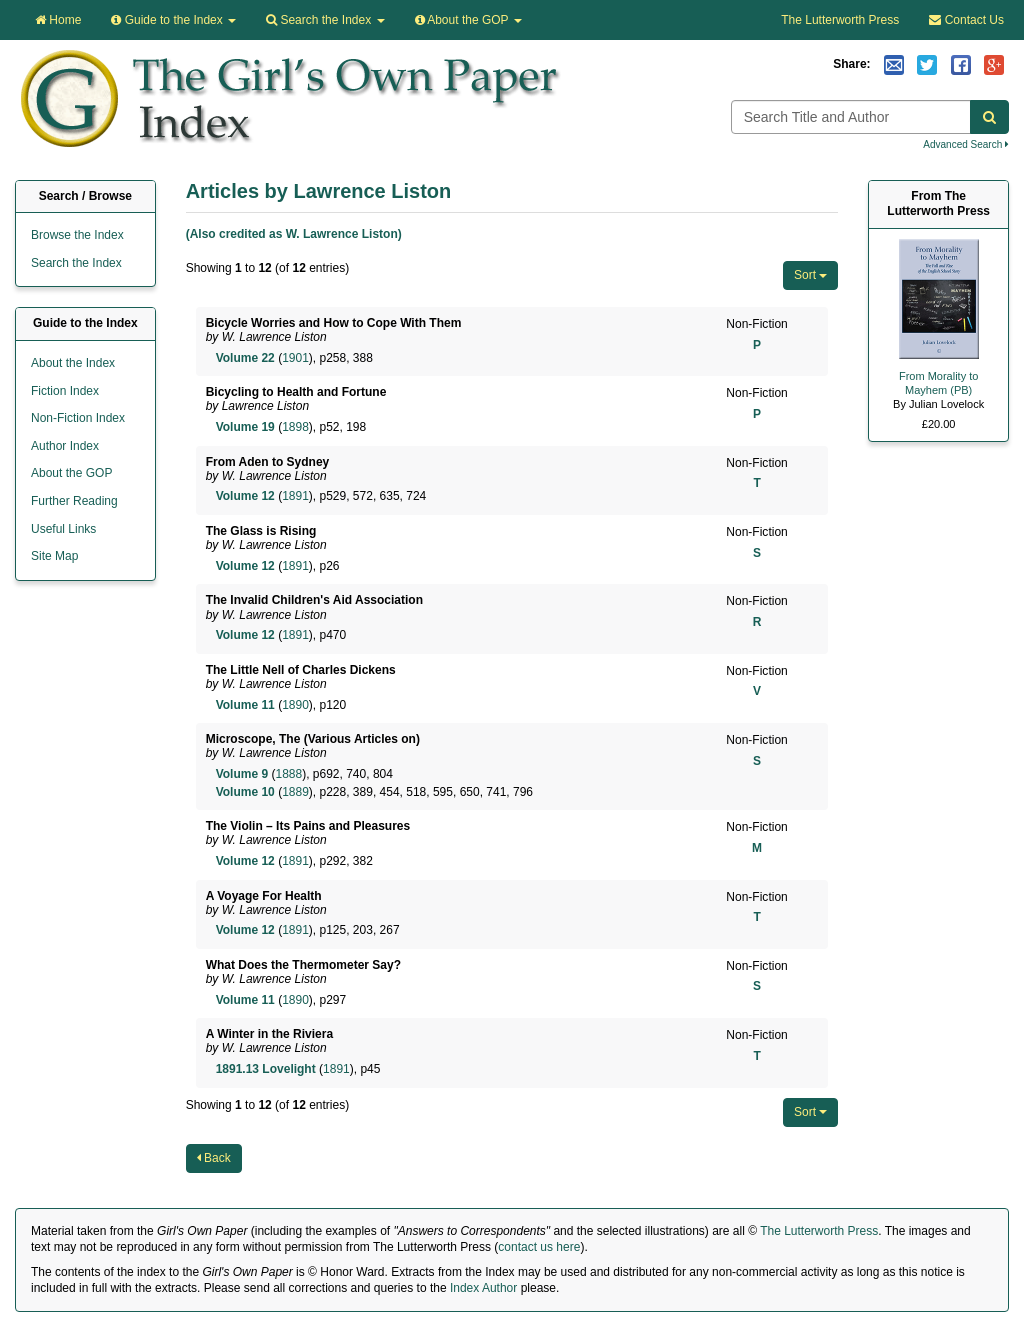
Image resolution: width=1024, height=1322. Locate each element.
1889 (295, 792)
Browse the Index (77, 235)
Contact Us (966, 20)
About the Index (73, 363)
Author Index (65, 446)
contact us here (539, 1247)
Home (58, 20)
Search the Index (76, 263)
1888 (288, 774)
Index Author (483, 1288)
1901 (295, 358)
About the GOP (468, 20)
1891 (295, 496)
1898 (295, 427)
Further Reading (74, 501)
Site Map (54, 556)
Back (214, 1158)
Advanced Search (966, 144)
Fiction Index (65, 391)
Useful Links (63, 529)
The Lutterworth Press (840, 20)
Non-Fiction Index (78, 418)
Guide (173, 20)
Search (325, 20)
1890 (295, 705)
